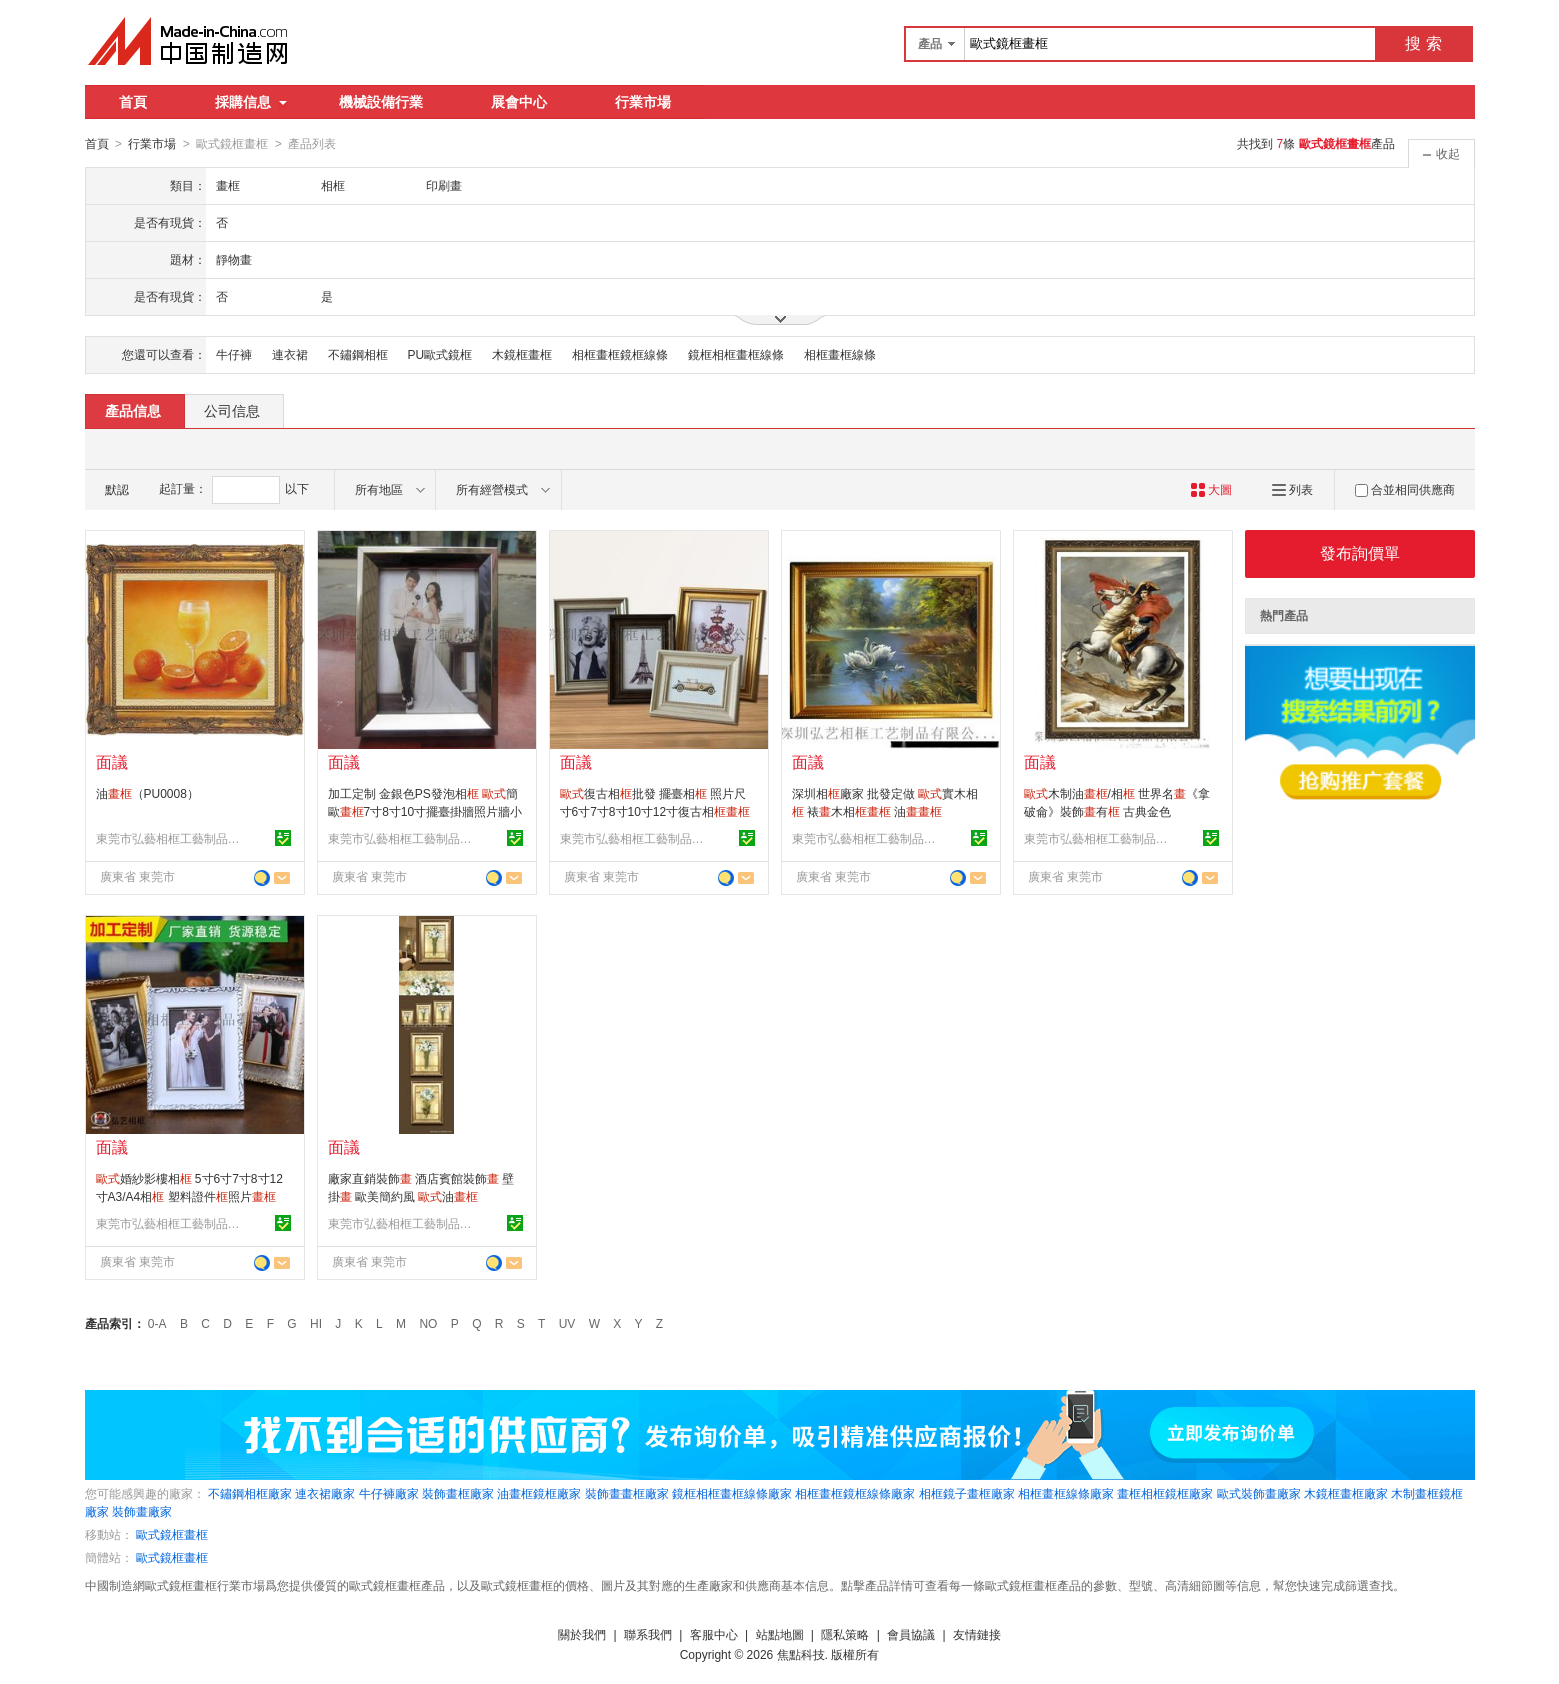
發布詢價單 (1360, 552)
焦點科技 (801, 1654)
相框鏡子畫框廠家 (967, 1493)
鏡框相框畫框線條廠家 (732, 1493)
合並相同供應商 (1405, 489)
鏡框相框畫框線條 (736, 354)
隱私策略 (845, 1634)
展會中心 (519, 102)
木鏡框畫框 (522, 354)
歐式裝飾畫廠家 (1259, 1493)
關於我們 (582, 1634)
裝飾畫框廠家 (458, 1493)
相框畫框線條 (840, 354)
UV (567, 1323)
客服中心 (714, 1634)
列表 (1292, 489)
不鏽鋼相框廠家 (250, 1493)
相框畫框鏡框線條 (620, 354)
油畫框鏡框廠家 (539, 1493)
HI (316, 1323)
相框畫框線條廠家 (1066, 1493)
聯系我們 (648, 1634)
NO (428, 1323)
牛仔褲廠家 (389, 1493)
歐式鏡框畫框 (172, 1534)
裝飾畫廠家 (142, 1511)
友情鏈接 (977, 1634)
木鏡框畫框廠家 (1346, 1493)
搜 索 (1423, 43)
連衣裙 (290, 354)
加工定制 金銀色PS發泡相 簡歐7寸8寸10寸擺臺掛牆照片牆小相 (425, 811)
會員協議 (911, 1634)
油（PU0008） (147, 793)
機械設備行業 (381, 102)
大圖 (1211, 489)
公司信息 (232, 410)
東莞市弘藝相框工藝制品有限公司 (171, 838)
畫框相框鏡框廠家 (1165, 1493)
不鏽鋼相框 (358, 354)
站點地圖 (780, 1634)
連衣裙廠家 (325, 1493)
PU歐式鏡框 (440, 354)
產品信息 (133, 410)
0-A (157, 1323)
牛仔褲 (234, 354)
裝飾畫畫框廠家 (627, 1493)
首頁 (133, 102)
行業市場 (643, 102)
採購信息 (251, 102)
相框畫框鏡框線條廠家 (855, 1493)
